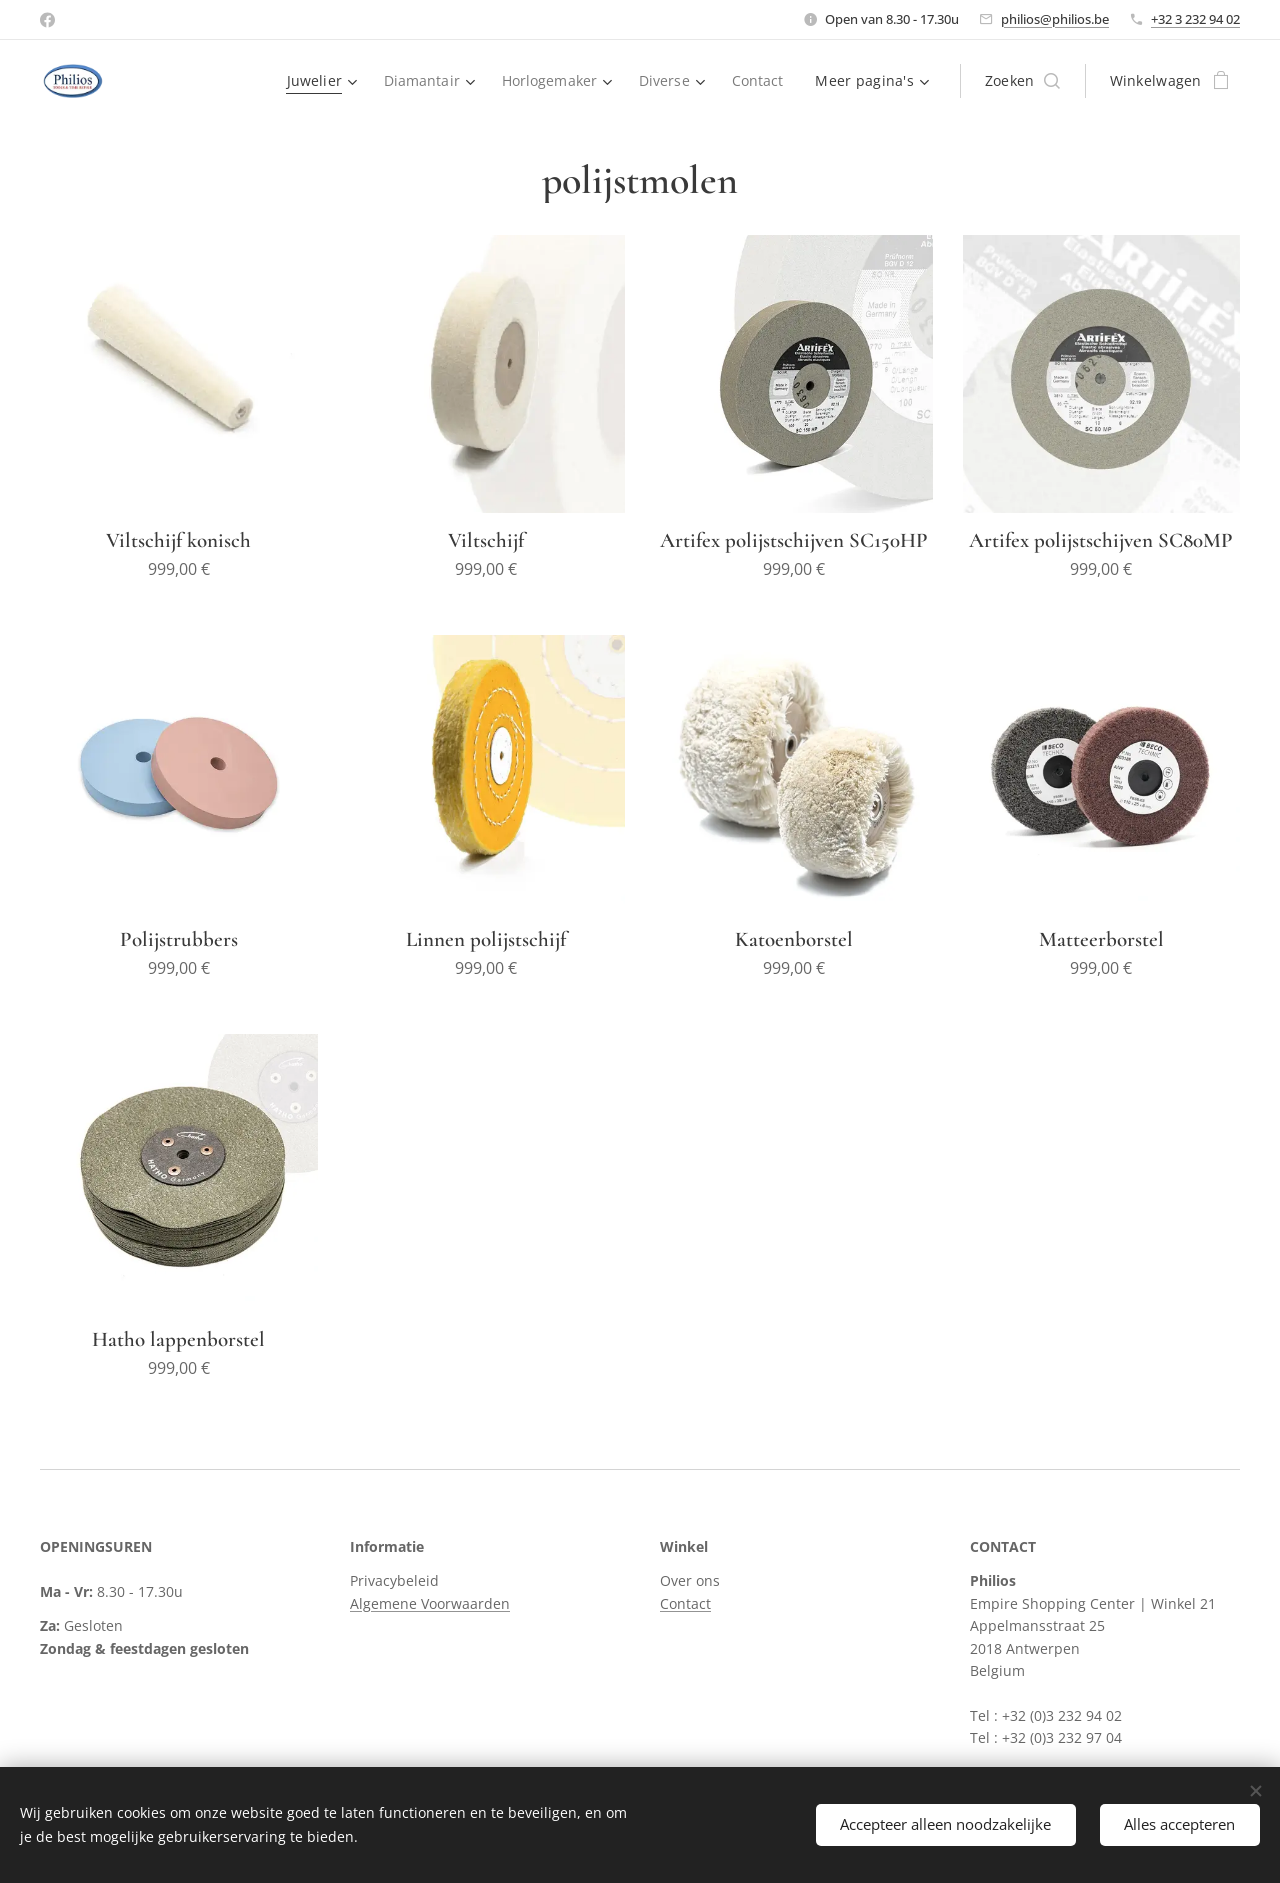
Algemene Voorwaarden (430, 1603)
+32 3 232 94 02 (1195, 19)
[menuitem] (317, 81)
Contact (685, 1603)
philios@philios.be (1055, 19)
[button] (1022, 81)
